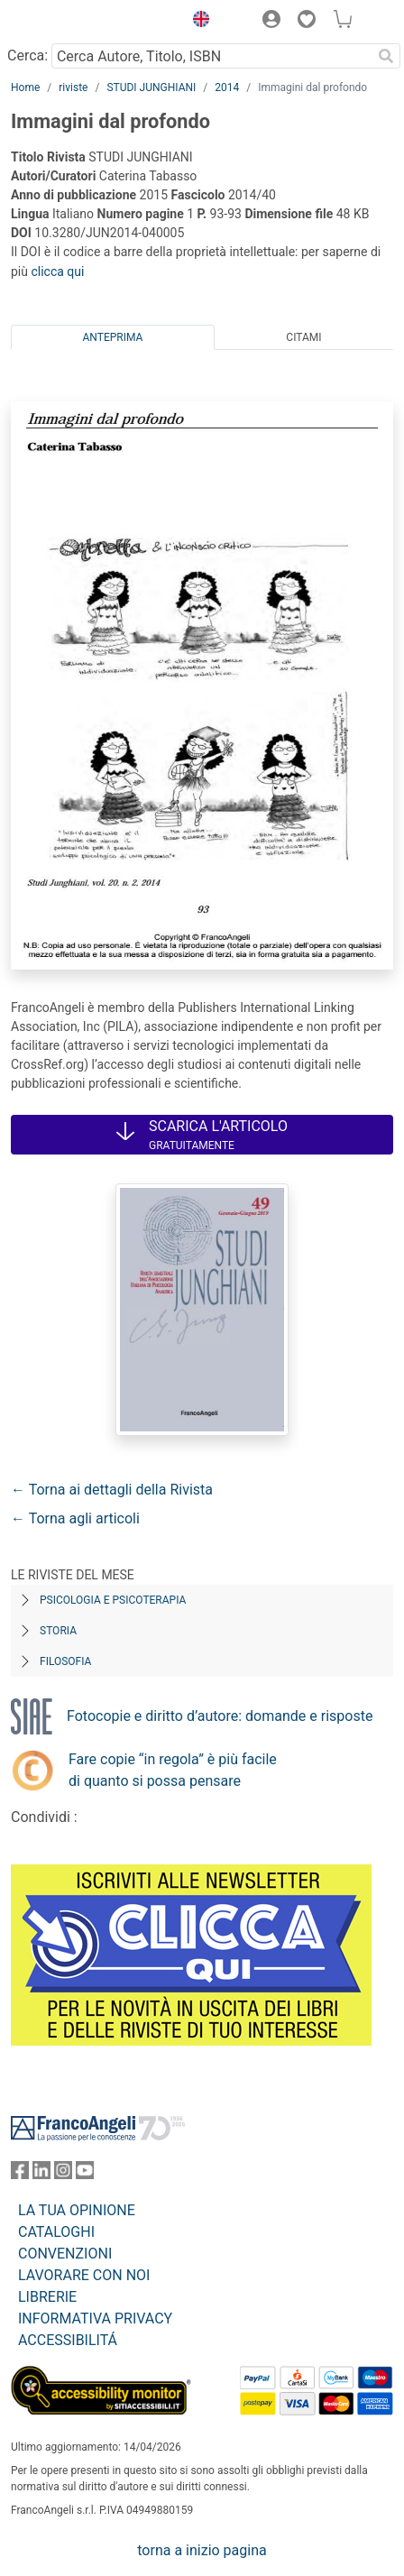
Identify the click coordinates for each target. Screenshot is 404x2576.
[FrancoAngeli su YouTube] (85, 2174)
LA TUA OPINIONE (76, 2210)
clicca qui (57, 271)
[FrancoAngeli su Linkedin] (41, 2174)
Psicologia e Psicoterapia (113, 1600)
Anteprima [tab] (113, 337)
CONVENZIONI (65, 2253)
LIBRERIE (47, 2296)
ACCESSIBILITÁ (67, 2340)
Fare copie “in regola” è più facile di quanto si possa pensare (173, 1770)
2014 (227, 87)
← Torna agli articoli (75, 1518)
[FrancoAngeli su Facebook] (20, 2174)
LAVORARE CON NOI (84, 2275)
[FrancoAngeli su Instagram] (63, 2174)
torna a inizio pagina (201, 2550)
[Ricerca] (386, 56)
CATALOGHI (56, 2231)
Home (25, 87)
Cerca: (27, 55)
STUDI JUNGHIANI (151, 87)
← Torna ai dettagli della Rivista (112, 1489)
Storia (58, 1630)
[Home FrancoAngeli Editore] (72, 21)
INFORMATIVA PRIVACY (95, 2318)
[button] (196, 21)
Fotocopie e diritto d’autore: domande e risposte (219, 1716)
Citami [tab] (303, 337)
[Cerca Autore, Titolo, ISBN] (211, 56)
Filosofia (65, 1661)
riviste (73, 87)
